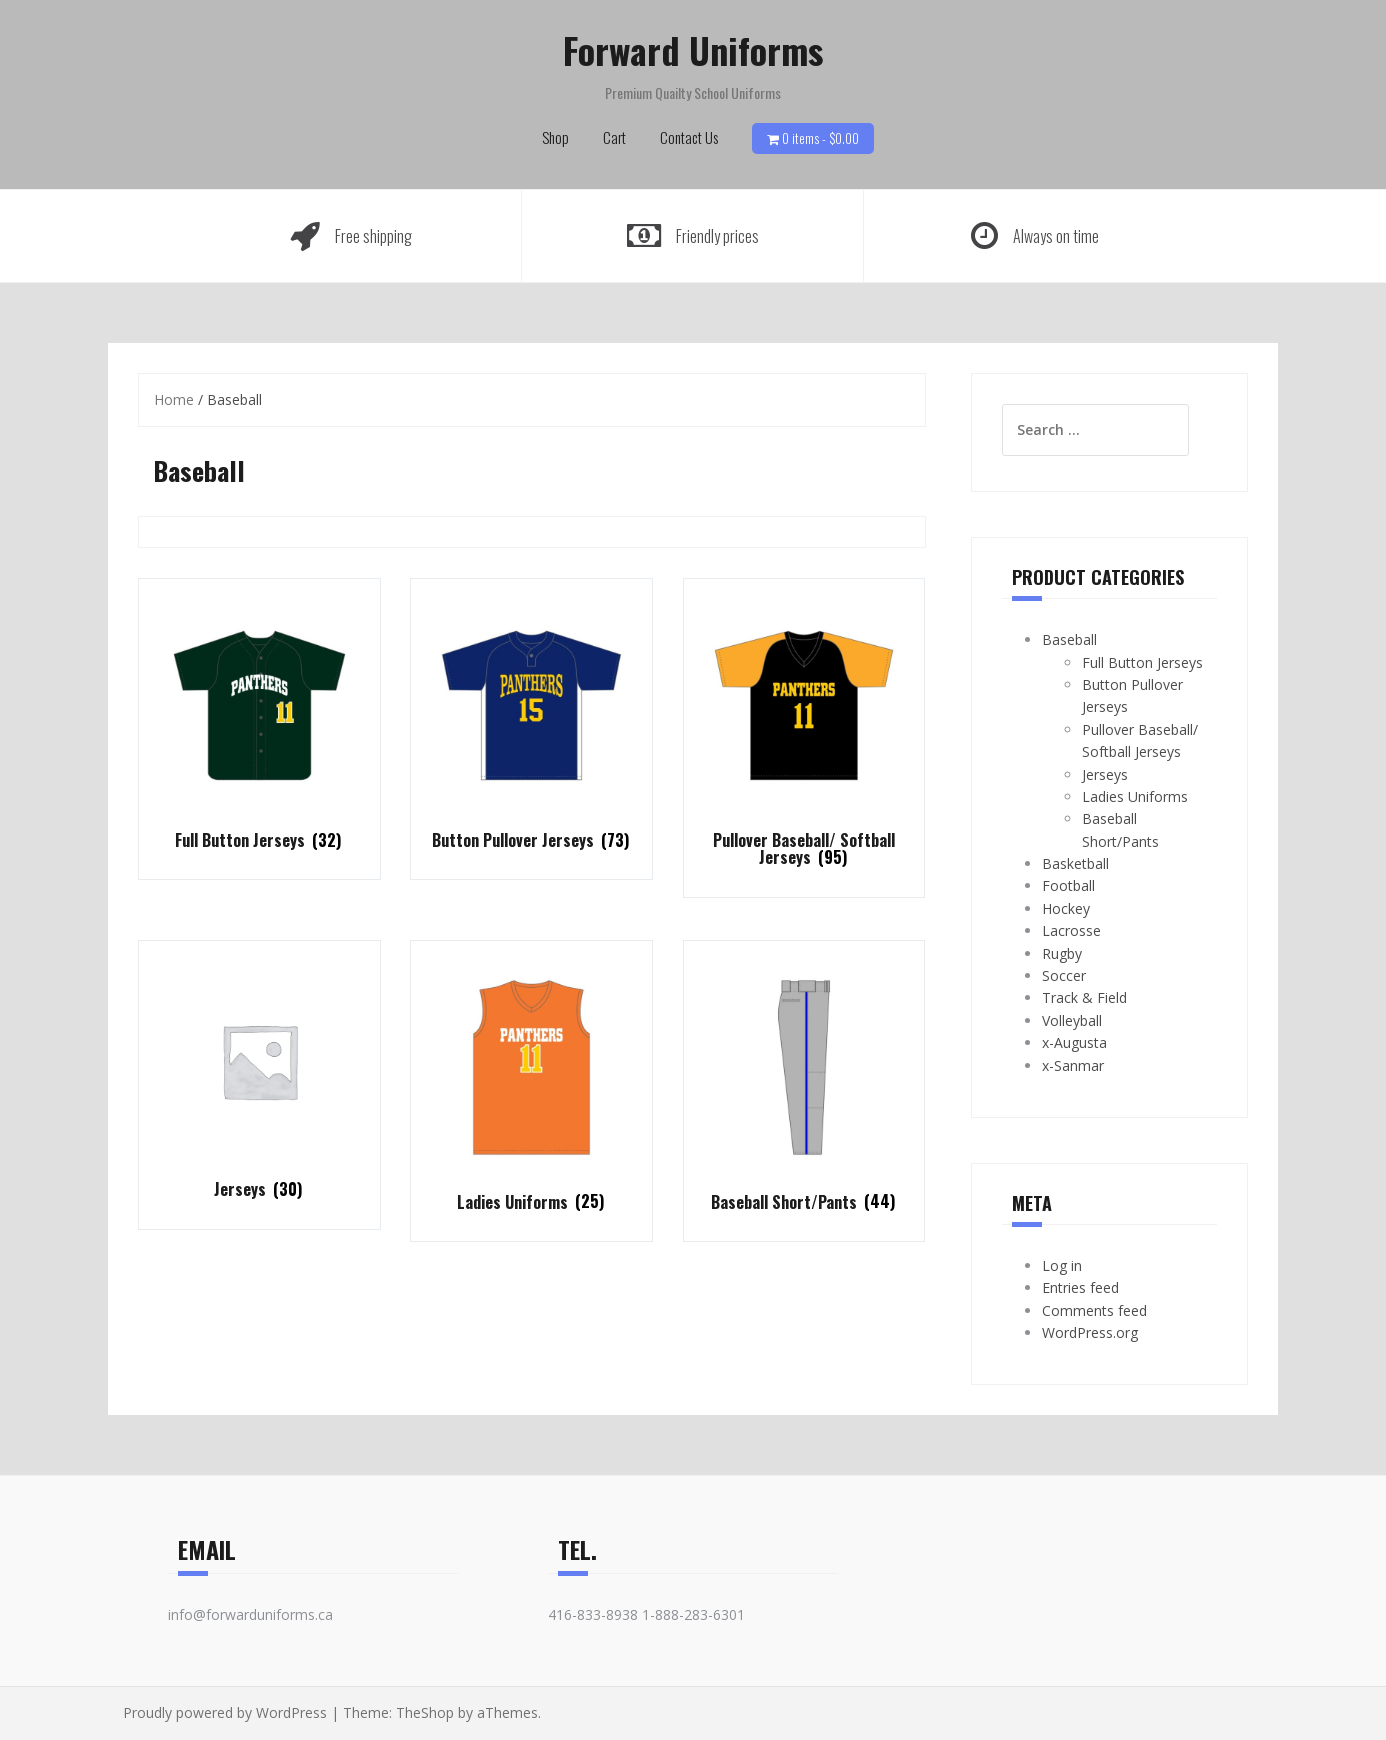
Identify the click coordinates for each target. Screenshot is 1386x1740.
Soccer (1064, 975)
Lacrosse (1071, 930)
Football (1068, 885)
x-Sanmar (1073, 1065)
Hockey (1066, 908)
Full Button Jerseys (1142, 662)
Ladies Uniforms (1135, 796)
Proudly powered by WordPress (225, 1712)
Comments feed (1094, 1310)
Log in (1062, 1265)
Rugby (1062, 953)
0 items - (820, 138)
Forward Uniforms (693, 49)
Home (174, 399)
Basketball (1075, 863)
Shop (555, 137)
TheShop (425, 1712)
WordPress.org (1090, 1332)
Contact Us (689, 137)
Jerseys (1105, 774)
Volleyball (1072, 1020)
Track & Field (1084, 997)
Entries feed (1080, 1287)
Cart (614, 137)
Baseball (1069, 639)
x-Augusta (1074, 1042)
